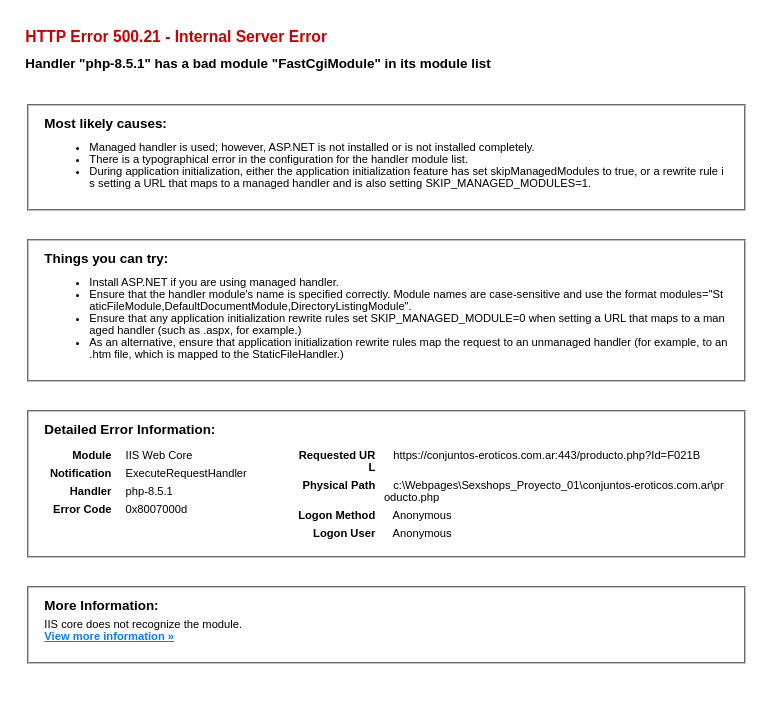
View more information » (109, 636)
